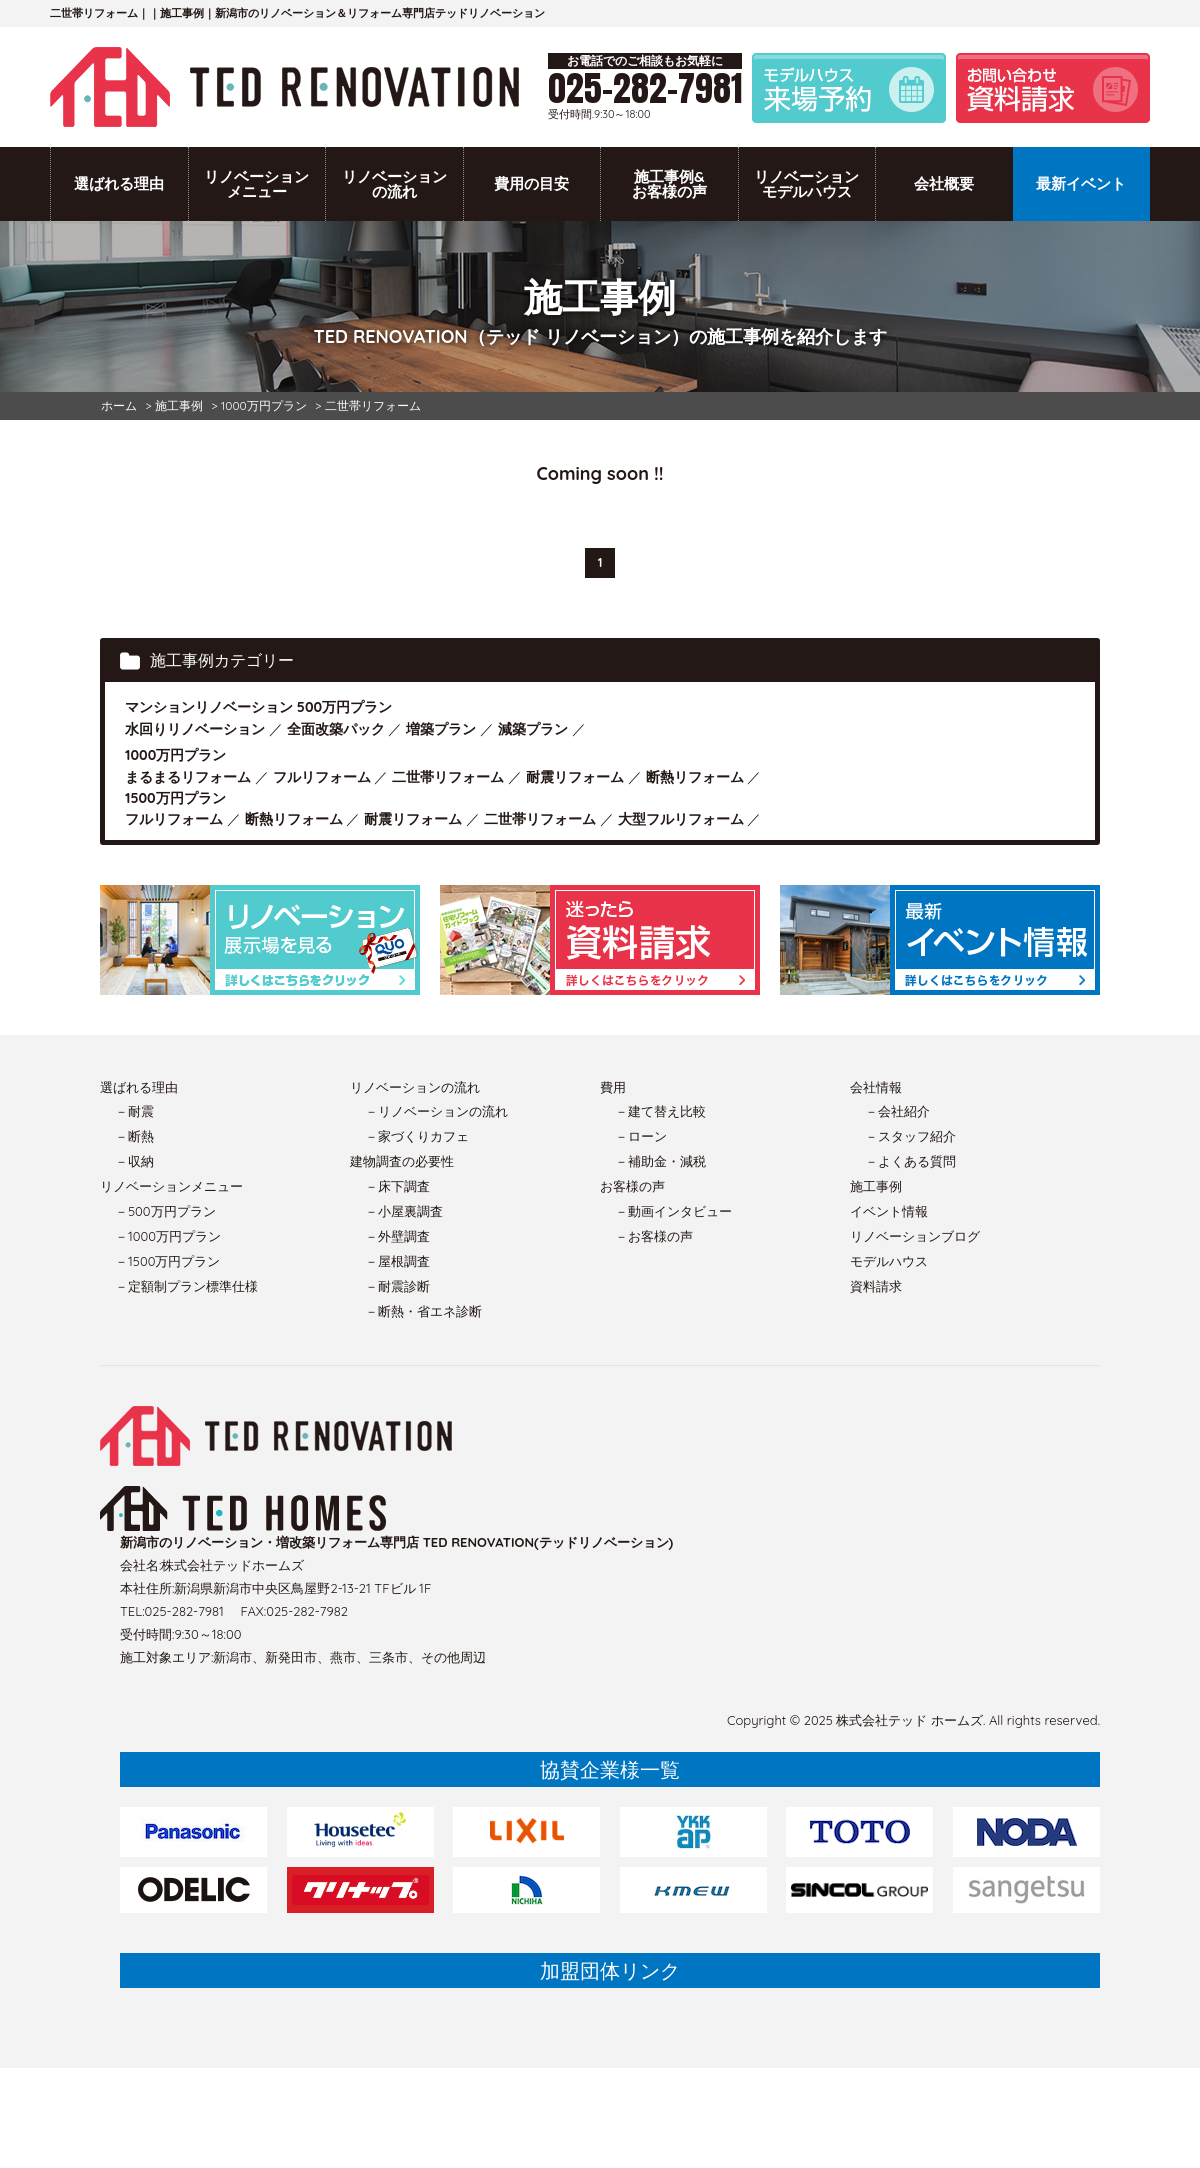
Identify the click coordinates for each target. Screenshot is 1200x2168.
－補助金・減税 (660, 1161)
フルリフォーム (322, 777)
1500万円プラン (175, 798)
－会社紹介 (897, 1111)
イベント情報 (889, 1211)
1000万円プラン (175, 755)
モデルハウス (889, 1261)
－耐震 (134, 1111)
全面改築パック (336, 729)
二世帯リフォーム (448, 777)
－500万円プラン (165, 1211)
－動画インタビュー (673, 1211)
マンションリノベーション (209, 707)
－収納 (134, 1161)
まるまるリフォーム (188, 777)
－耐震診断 (397, 1286)
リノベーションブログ (915, 1236)
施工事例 (876, 1186)
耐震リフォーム (575, 777)
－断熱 (134, 1136)
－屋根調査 (397, 1261)
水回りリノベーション (195, 729)
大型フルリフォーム (681, 819)
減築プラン (533, 729)
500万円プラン (344, 707)
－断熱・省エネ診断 (423, 1311)
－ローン (641, 1136)
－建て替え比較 (660, 1111)
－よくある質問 (910, 1161)
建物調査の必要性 (402, 1161)
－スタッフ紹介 (910, 1136)
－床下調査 (397, 1186)
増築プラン (441, 729)
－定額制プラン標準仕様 (186, 1286)
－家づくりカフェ (417, 1136)
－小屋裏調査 (404, 1211)
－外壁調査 (397, 1236)
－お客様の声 (654, 1236)
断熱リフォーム (695, 777)
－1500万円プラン (167, 1261)
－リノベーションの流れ (436, 1111)
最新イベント (1081, 183)
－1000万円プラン (168, 1236)
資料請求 (876, 1286)
